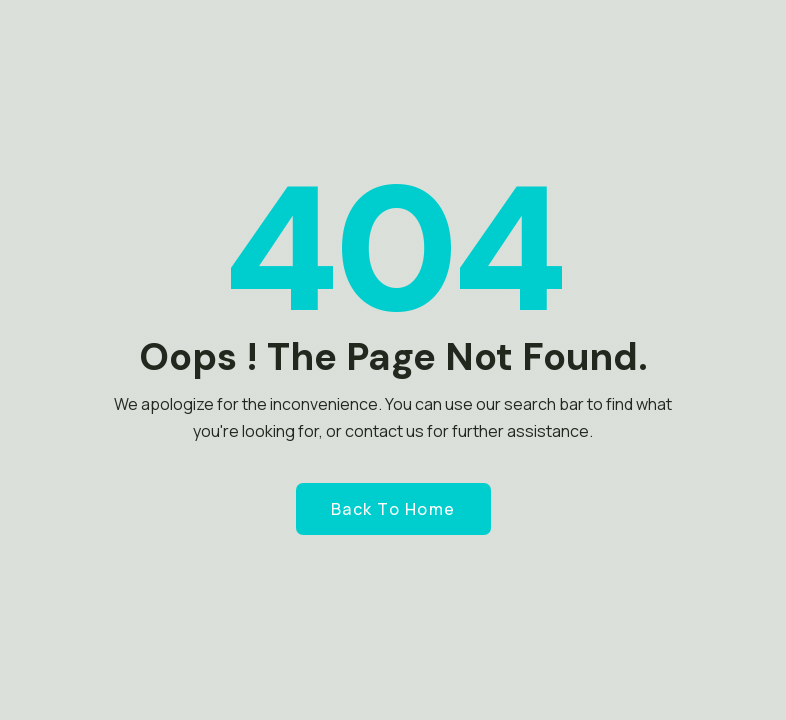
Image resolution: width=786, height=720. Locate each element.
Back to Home (393, 509)
